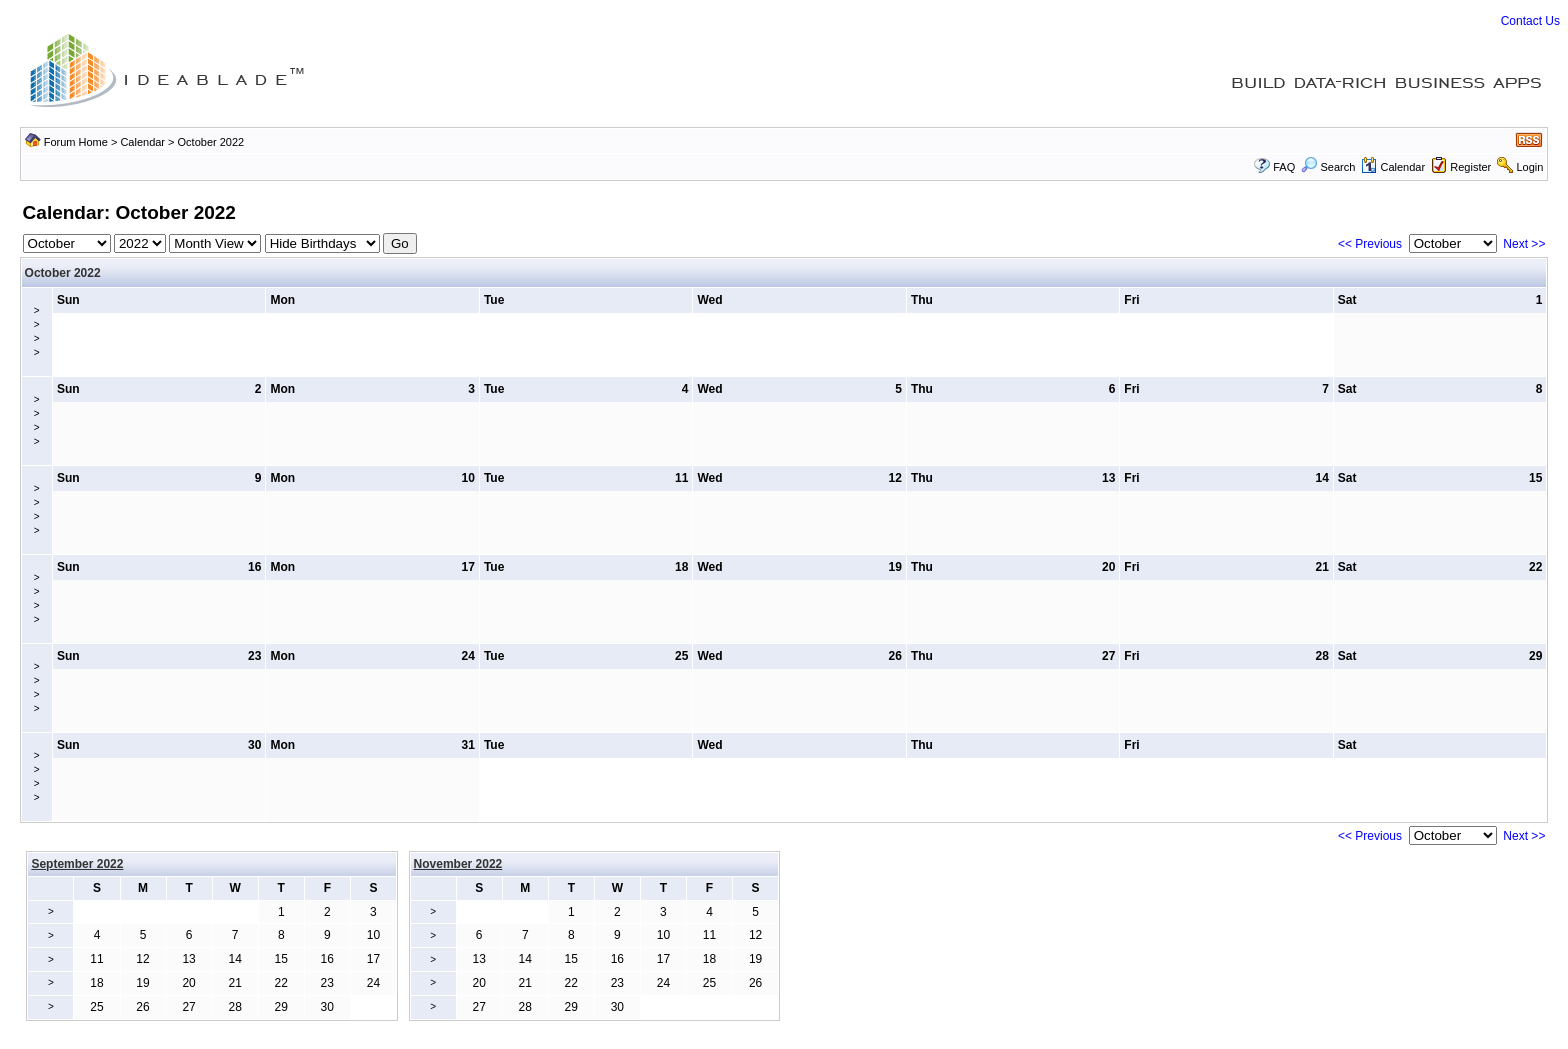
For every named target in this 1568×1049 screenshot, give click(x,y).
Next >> (1524, 244)
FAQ (1284, 167)
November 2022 (458, 864)
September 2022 (77, 864)
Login (1529, 167)
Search (1328, 167)
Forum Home (76, 142)
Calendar (142, 142)
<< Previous (1370, 244)
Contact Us (1530, 21)
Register (1470, 167)
